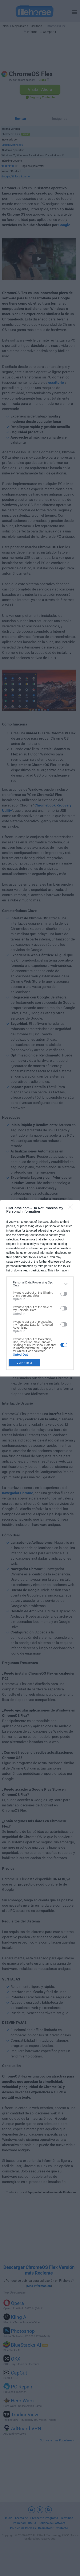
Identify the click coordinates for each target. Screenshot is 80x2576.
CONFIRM (24, 1362)
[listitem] (40, 1284)
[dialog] (40, 1288)
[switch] (63, 1294)
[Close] (72, 1208)
